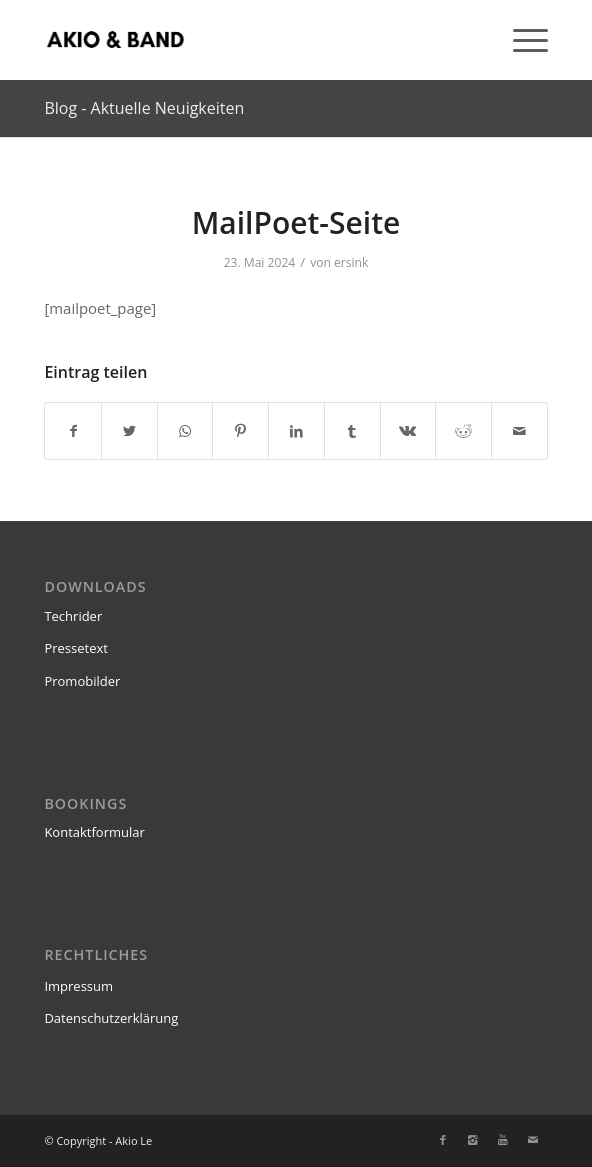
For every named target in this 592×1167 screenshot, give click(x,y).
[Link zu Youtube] (503, 1140)
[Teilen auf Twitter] (129, 431)
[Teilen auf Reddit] (463, 431)
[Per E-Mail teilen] (519, 431)
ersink (351, 262)
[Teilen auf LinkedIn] (296, 431)
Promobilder (82, 681)
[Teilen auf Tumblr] (352, 431)
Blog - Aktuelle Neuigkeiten (144, 108)
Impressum (78, 986)
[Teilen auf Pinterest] (240, 431)
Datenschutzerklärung (111, 1018)
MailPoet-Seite (296, 222)
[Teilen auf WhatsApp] (185, 431)
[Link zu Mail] (533, 1140)
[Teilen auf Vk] (408, 431)
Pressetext (76, 648)
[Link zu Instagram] (473, 1140)
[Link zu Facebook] (443, 1140)
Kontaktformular (94, 832)
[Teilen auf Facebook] (73, 431)
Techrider (73, 616)
